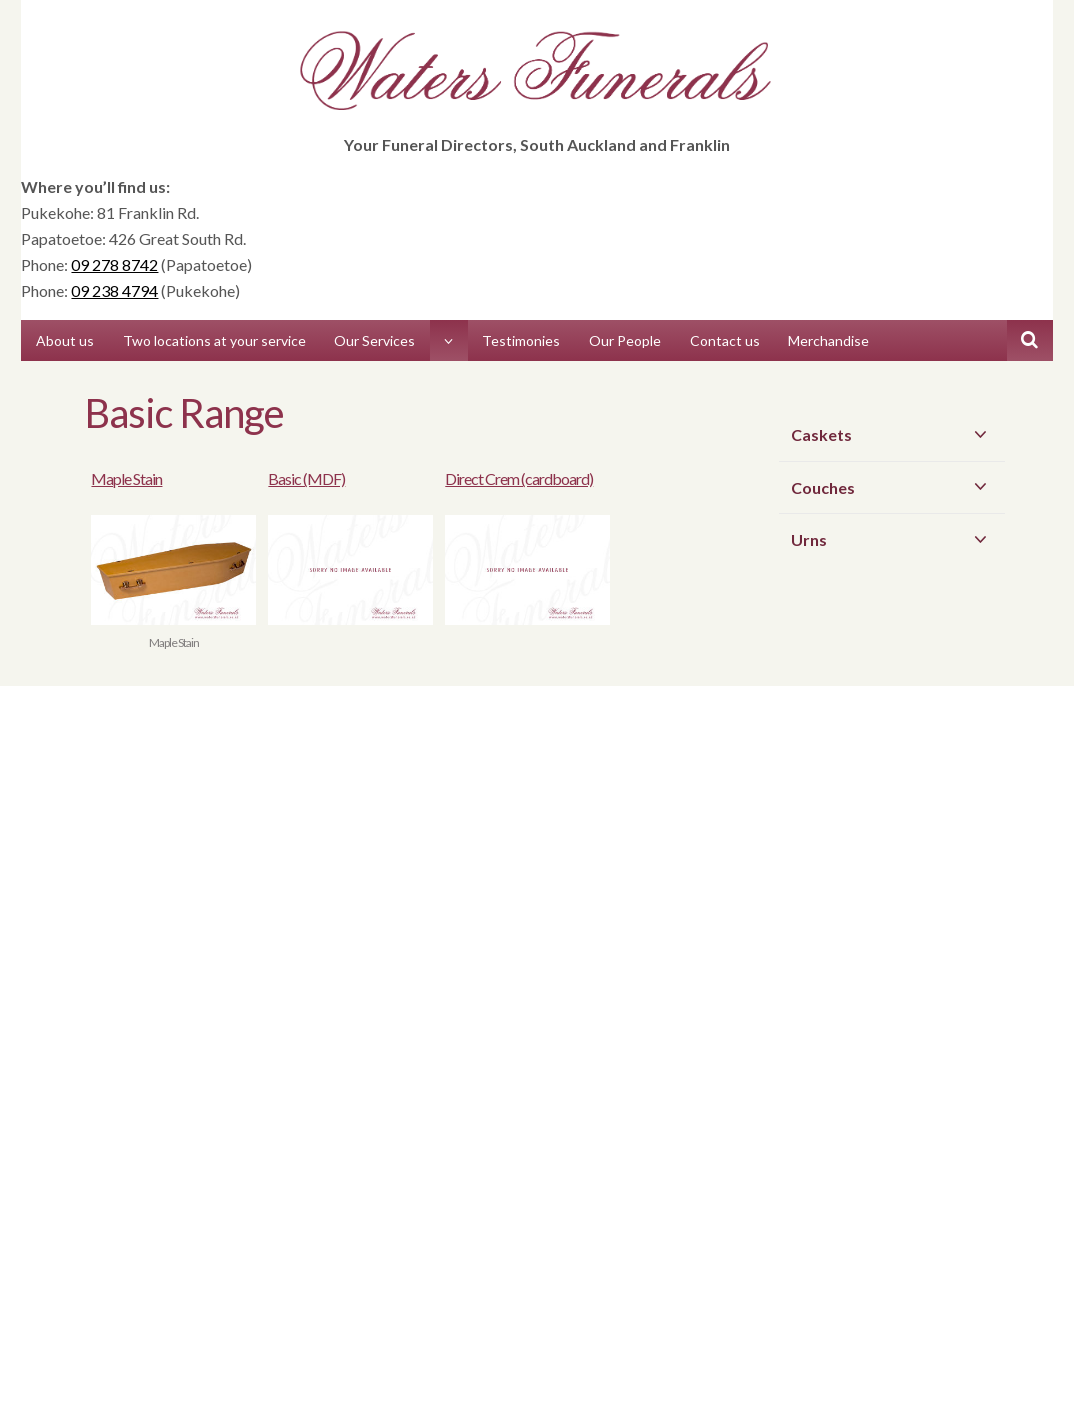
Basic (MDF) (306, 478)
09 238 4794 (114, 290)
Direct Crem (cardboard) (519, 478)
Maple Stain (126, 478)
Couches (893, 487)
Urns (893, 539)
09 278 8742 (114, 264)
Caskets (893, 434)
